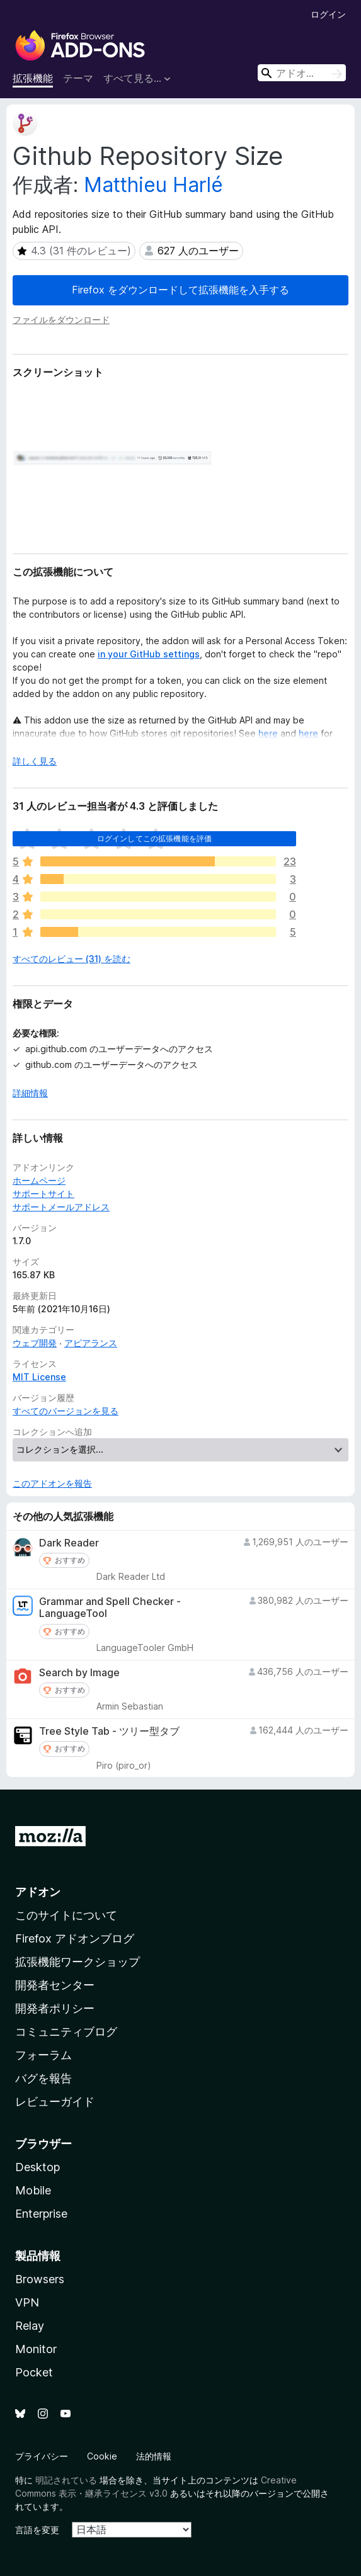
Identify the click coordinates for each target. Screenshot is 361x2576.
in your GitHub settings (149, 654)
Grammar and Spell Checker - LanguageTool (110, 1608)
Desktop (37, 2167)
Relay (29, 2325)
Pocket (34, 2372)
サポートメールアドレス (61, 1206)
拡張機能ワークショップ (77, 1961)
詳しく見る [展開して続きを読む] (35, 761)
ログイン (328, 14)
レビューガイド (55, 2101)
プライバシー (41, 2456)
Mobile (33, 2190)
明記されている (66, 2480)
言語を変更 (37, 2529)
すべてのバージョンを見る (65, 1410)
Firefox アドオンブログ (74, 1938)
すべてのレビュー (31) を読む (71, 958)
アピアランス (90, 1342)
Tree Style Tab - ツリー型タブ (109, 1731)
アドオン (37, 1891)
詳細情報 (30, 1092)
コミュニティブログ (66, 2031)
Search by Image (79, 1673)
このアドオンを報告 (52, 1483)
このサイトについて (66, 1915)
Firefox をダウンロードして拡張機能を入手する (180, 289)
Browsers (39, 2279)
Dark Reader (69, 1543)
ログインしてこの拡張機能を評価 (154, 838)
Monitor (36, 2349)
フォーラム (43, 2055)
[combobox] (302, 72)
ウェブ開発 (35, 1342)
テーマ (78, 78)
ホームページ (39, 1180)
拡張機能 (33, 78)
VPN (27, 2302)
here (268, 733)
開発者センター (55, 1985)
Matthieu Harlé (153, 185)
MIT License (39, 1376)
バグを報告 (43, 2078)
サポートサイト (43, 1193)
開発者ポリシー (55, 2008)
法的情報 (153, 2456)
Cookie (102, 2456)
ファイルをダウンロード (61, 319)
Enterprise (41, 2213)
